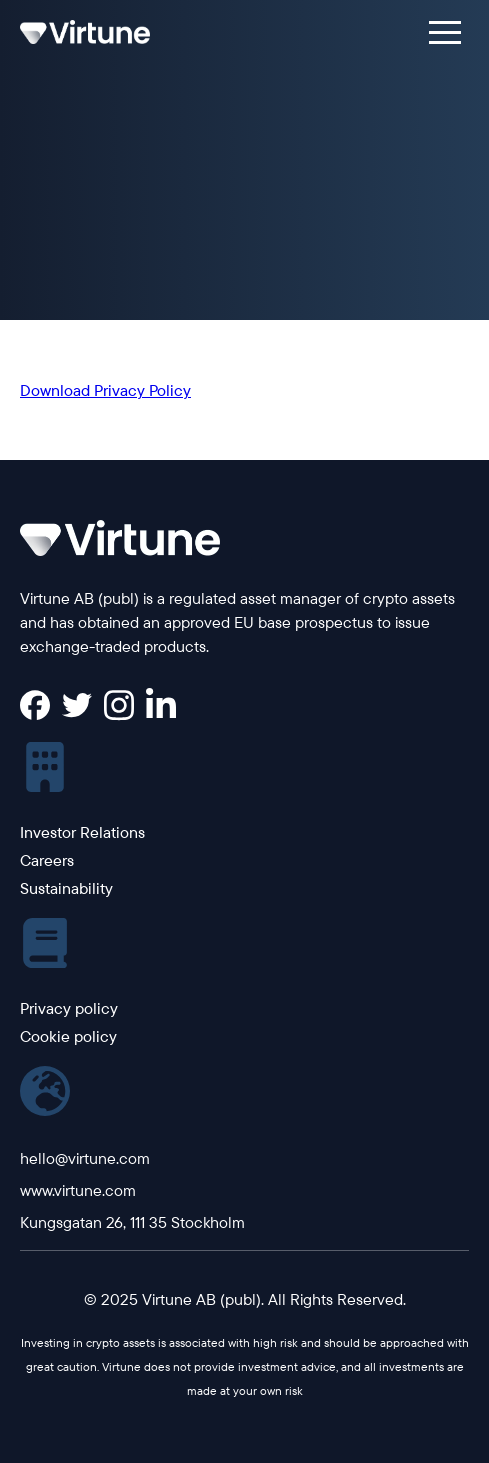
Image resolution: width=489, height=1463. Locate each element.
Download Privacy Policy (105, 390)
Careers (47, 860)
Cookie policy (68, 1036)
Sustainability (66, 888)
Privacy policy (69, 1008)
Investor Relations (82, 832)
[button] (445, 32)
